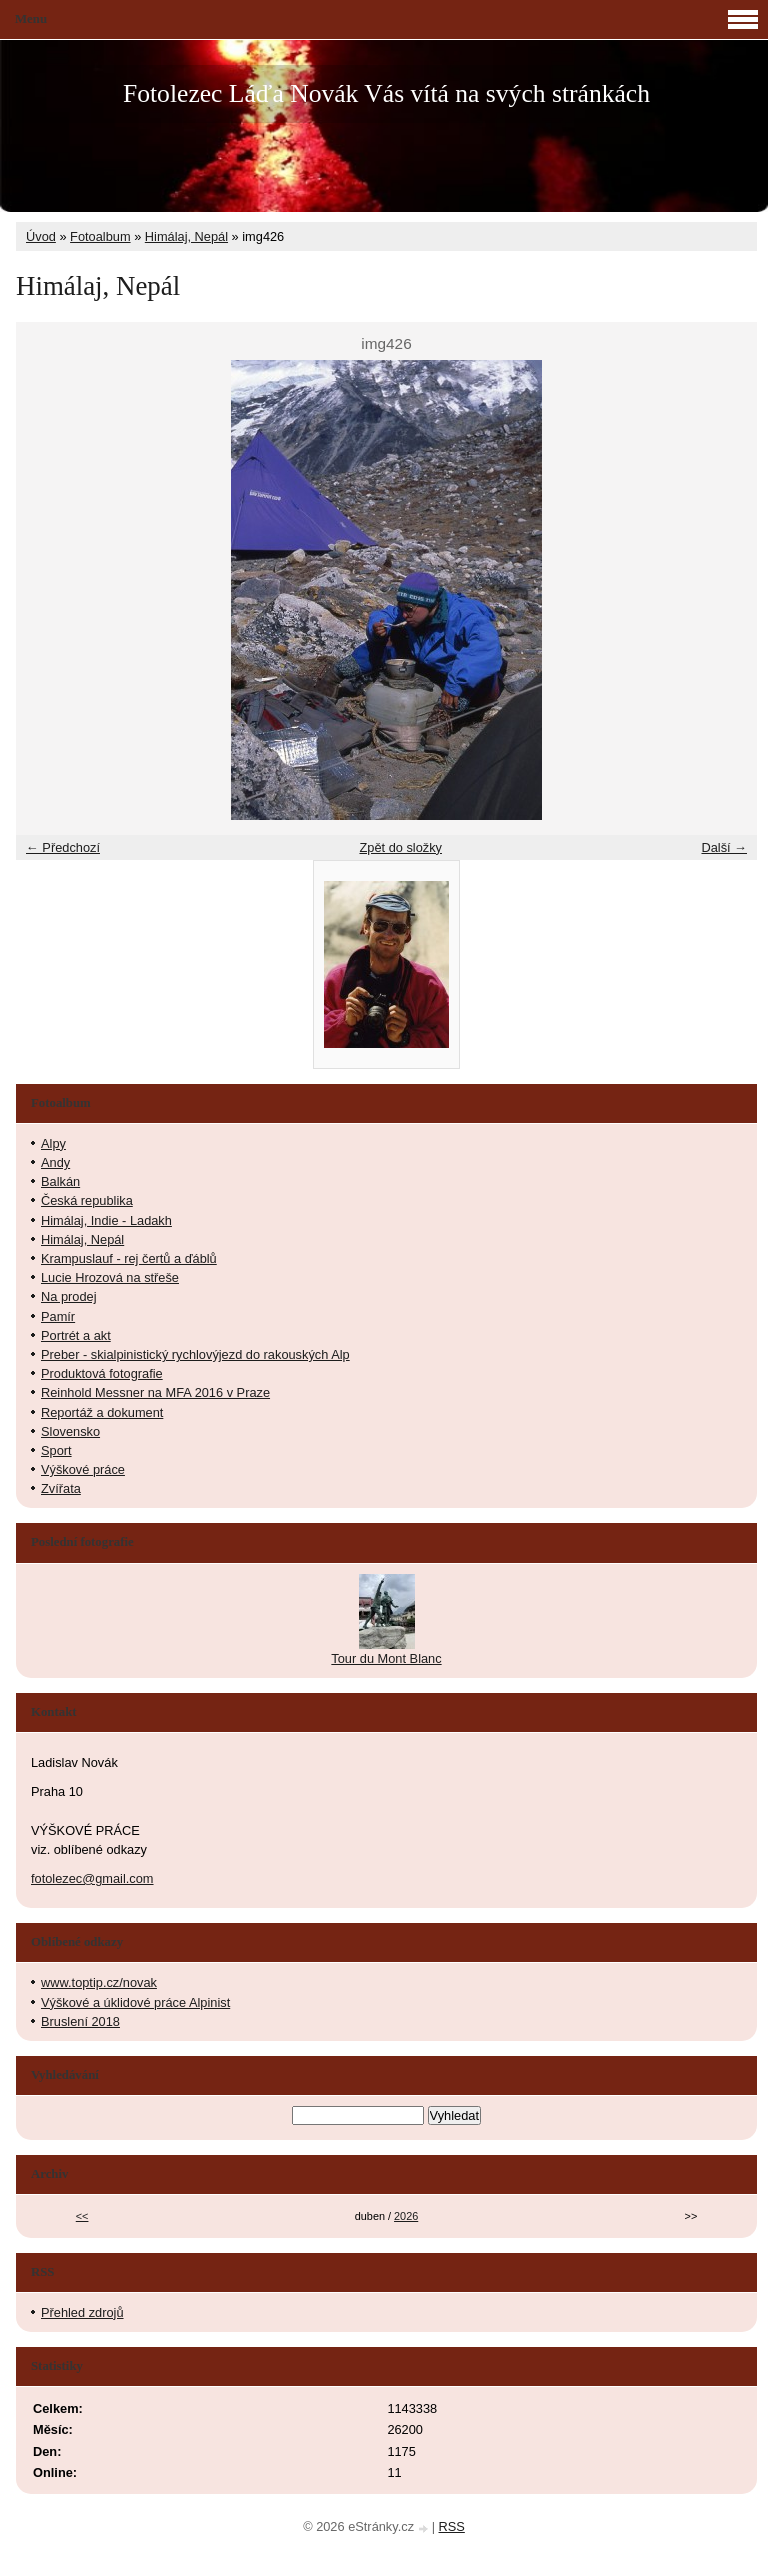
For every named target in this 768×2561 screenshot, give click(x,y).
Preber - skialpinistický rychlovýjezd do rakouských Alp (195, 1354)
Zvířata (61, 1488)
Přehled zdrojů (82, 2312)
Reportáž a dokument (102, 1412)
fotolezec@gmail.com (92, 1878)
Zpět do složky (400, 847)
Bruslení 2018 (80, 2021)
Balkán (60, 1181)
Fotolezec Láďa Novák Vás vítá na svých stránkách (386, 93)
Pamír (58, 1316)
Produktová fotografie (102, 1373)
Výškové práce (83, 1469)
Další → (724, 847)
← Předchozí (63, 847)
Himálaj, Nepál (186, 236)
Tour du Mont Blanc (386, 1658)
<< (82, 2216)
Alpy (53, 1143)
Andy (55, 1162)
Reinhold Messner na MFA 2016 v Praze (155, 1392)
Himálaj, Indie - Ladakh (106, 1220)
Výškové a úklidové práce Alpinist (135, 2002)
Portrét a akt (76, 1335)
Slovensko (70, 1431)
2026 (406, 2216)
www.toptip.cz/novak (99, 1982)
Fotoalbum (100, 236)
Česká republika (87, 1200)
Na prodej (69, 1296)
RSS (452, 2526)
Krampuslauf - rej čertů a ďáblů (129, 1258)
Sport (56, 1450)
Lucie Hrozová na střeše (110, 1277)
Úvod (41, 236)
